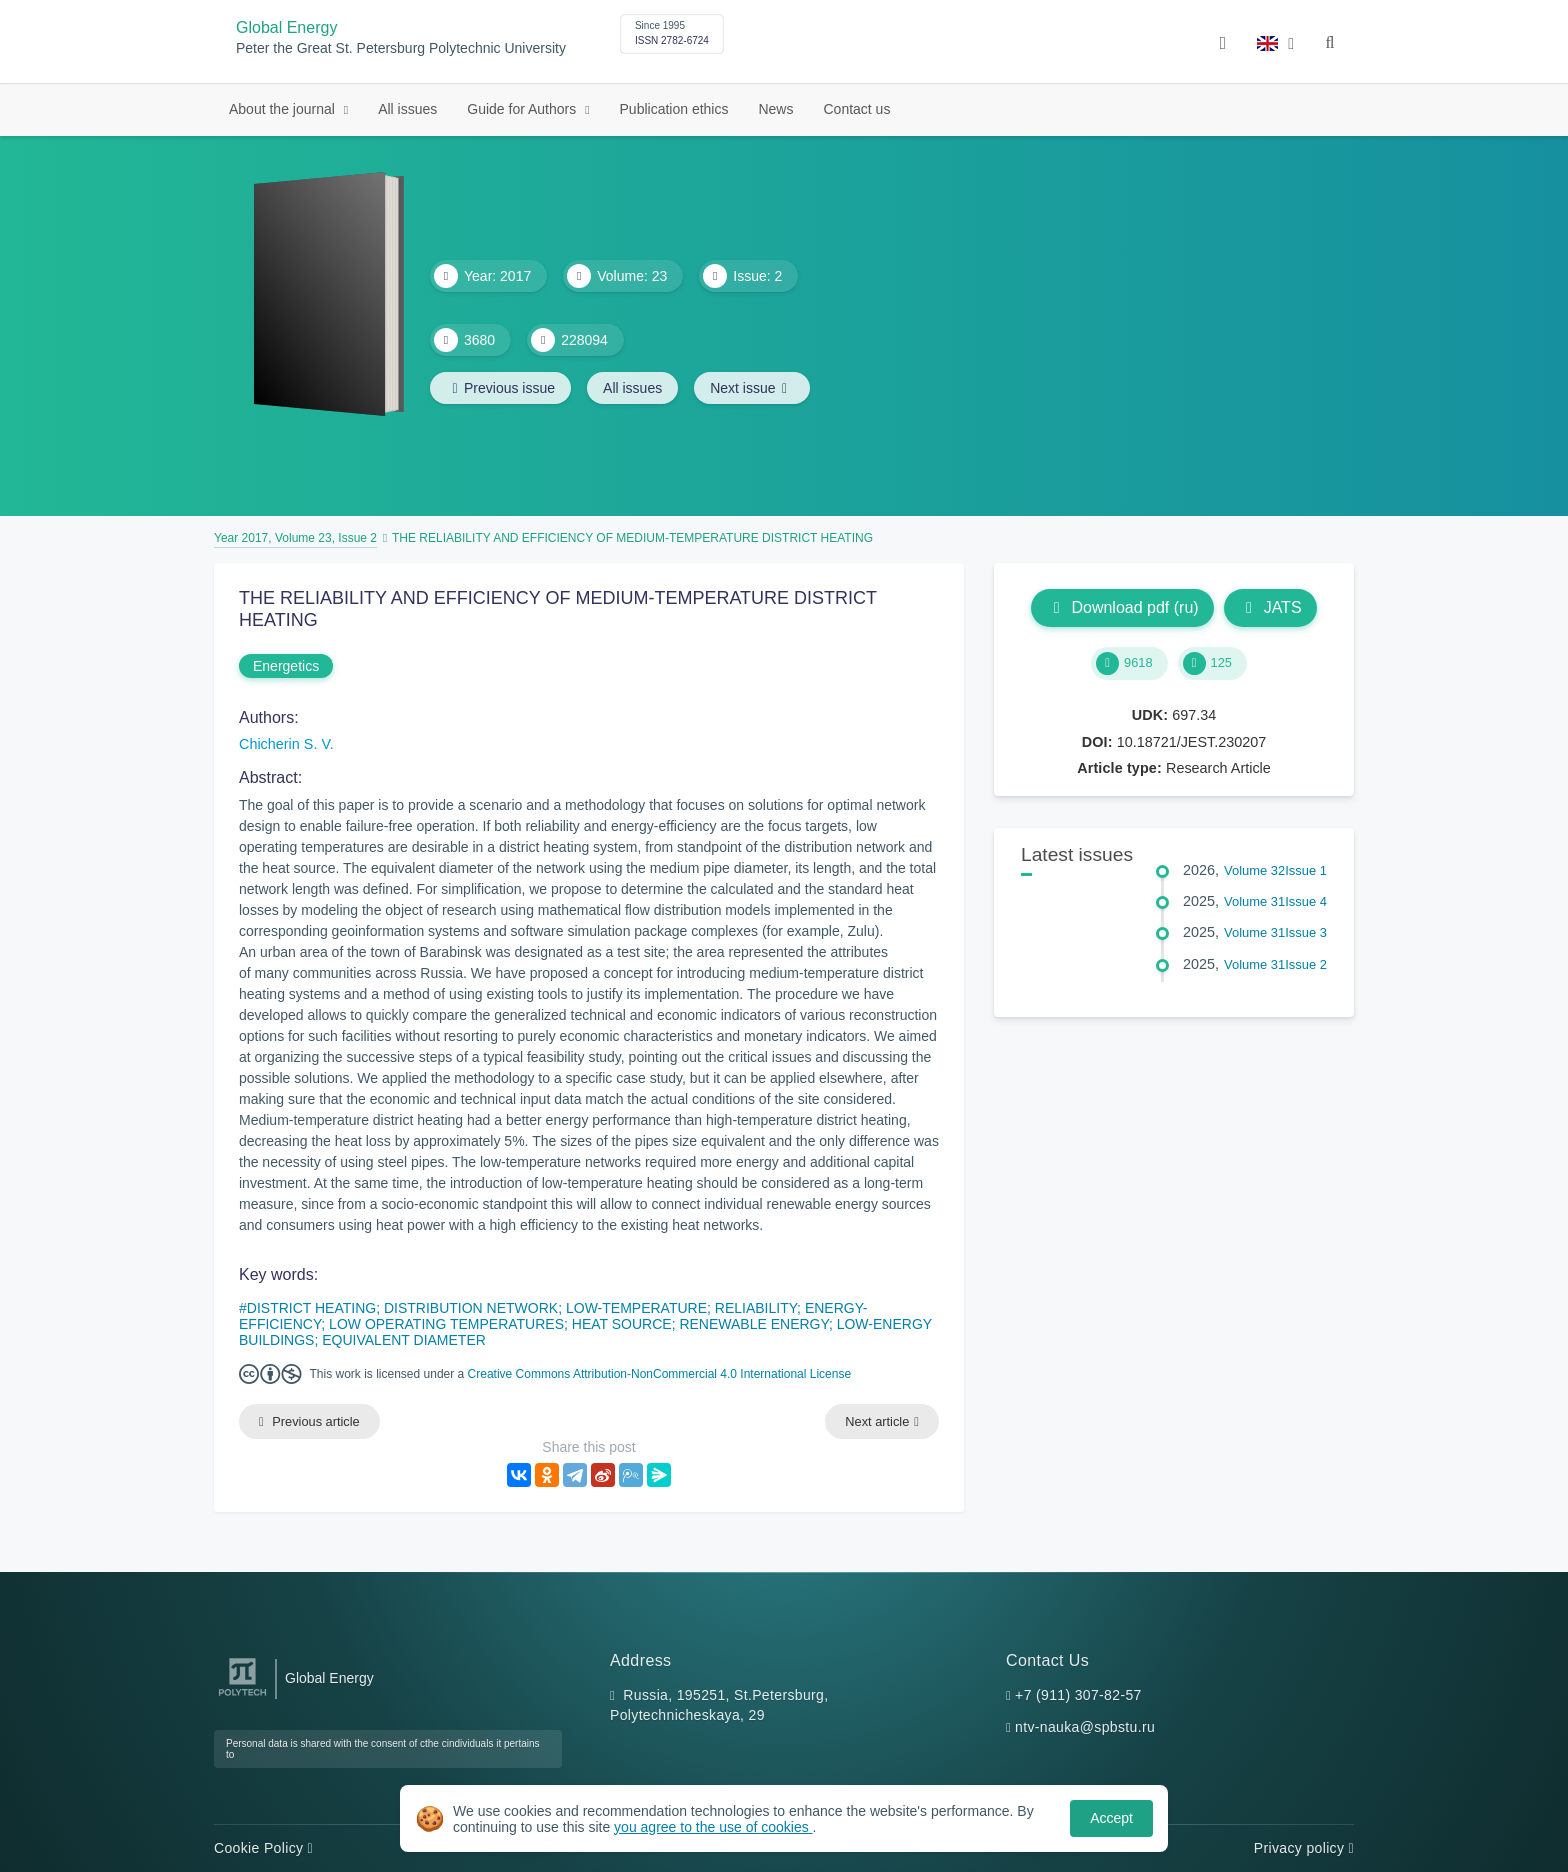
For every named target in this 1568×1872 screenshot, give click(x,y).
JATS (1270, 607)
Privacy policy (1304, 1848)
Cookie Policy (263, 1848)
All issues (407, 109)
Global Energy (286, 27)
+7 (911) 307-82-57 (1078, 1695)
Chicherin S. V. (286, 744)
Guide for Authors (523, 109)
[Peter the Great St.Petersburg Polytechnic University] (242, 1696)
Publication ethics (674, 109)
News (775, 109)
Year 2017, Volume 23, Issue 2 (295, 538)
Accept (1111, 1818)
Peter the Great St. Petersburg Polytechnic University (401, 48)
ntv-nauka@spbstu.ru (1085, 1727)
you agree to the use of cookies (713, 1827)
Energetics (286, 666)
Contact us (856, 109)
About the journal (284, 109)
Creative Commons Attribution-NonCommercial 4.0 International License (660, 1374)
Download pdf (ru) (1122, 607)
